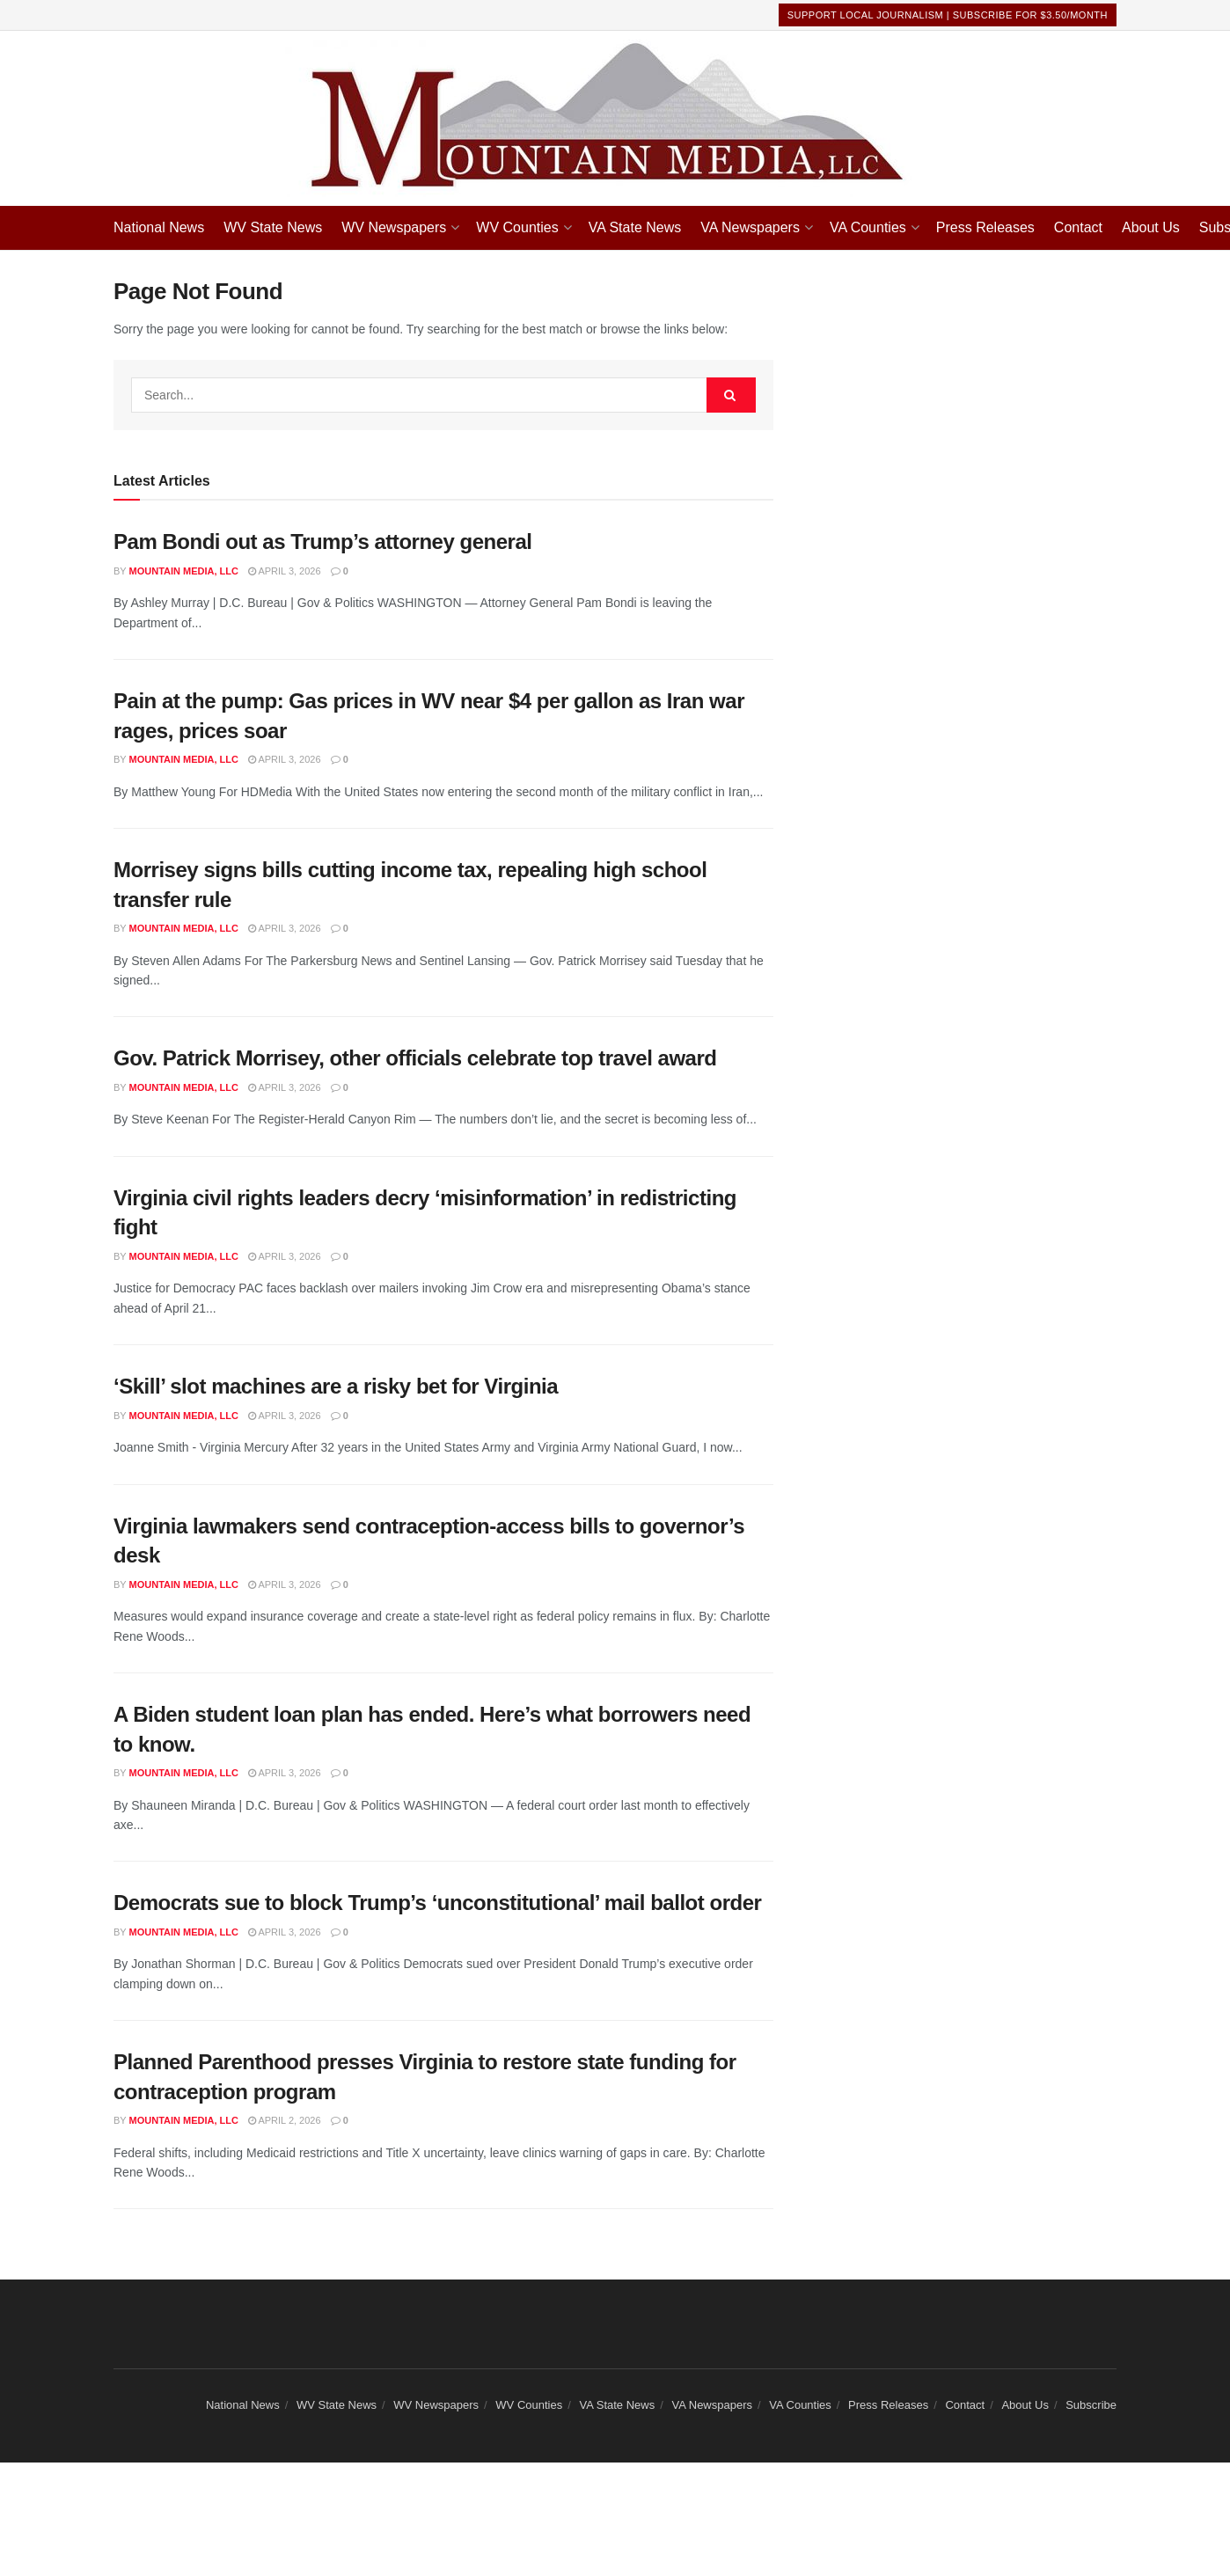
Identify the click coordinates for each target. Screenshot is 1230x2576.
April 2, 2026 (284, 2120)
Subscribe (1091, 2404)
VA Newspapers (750, 227)
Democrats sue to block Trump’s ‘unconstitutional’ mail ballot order (437, 1902)
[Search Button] (731, 395)
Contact (1078, 227)
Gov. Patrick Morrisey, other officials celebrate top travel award (415, 1058)
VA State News (635, 227)
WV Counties (517, 227)
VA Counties (868, 227)
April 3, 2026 (284, 571)
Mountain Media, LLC (183, 571)
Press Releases (985, 227)
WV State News (272, 227)
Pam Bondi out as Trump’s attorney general (322, 541)
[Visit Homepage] (615, 118)
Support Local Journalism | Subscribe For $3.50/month (947, 15)
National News (158, 227)
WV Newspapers (393, 227)
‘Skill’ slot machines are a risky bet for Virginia (335, 1386)
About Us (1151, 227)
